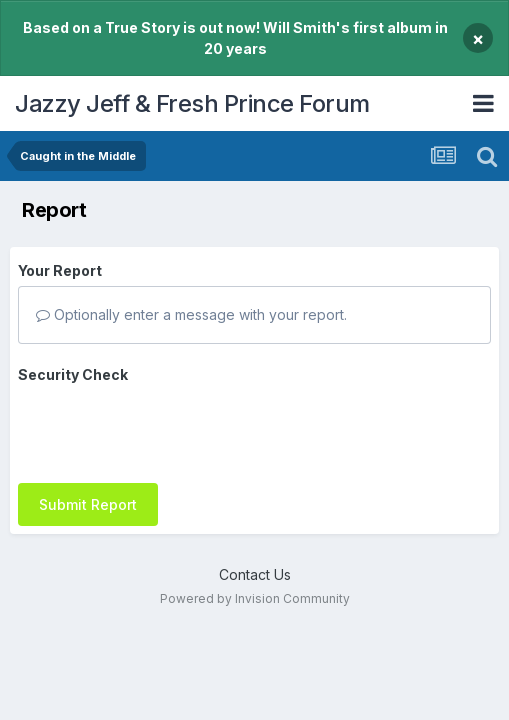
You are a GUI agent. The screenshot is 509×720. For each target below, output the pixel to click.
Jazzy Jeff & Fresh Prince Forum (192, 103)
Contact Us (255, 561)
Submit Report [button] (88, 426)
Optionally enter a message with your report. (191, 314)
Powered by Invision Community (255, 586)
